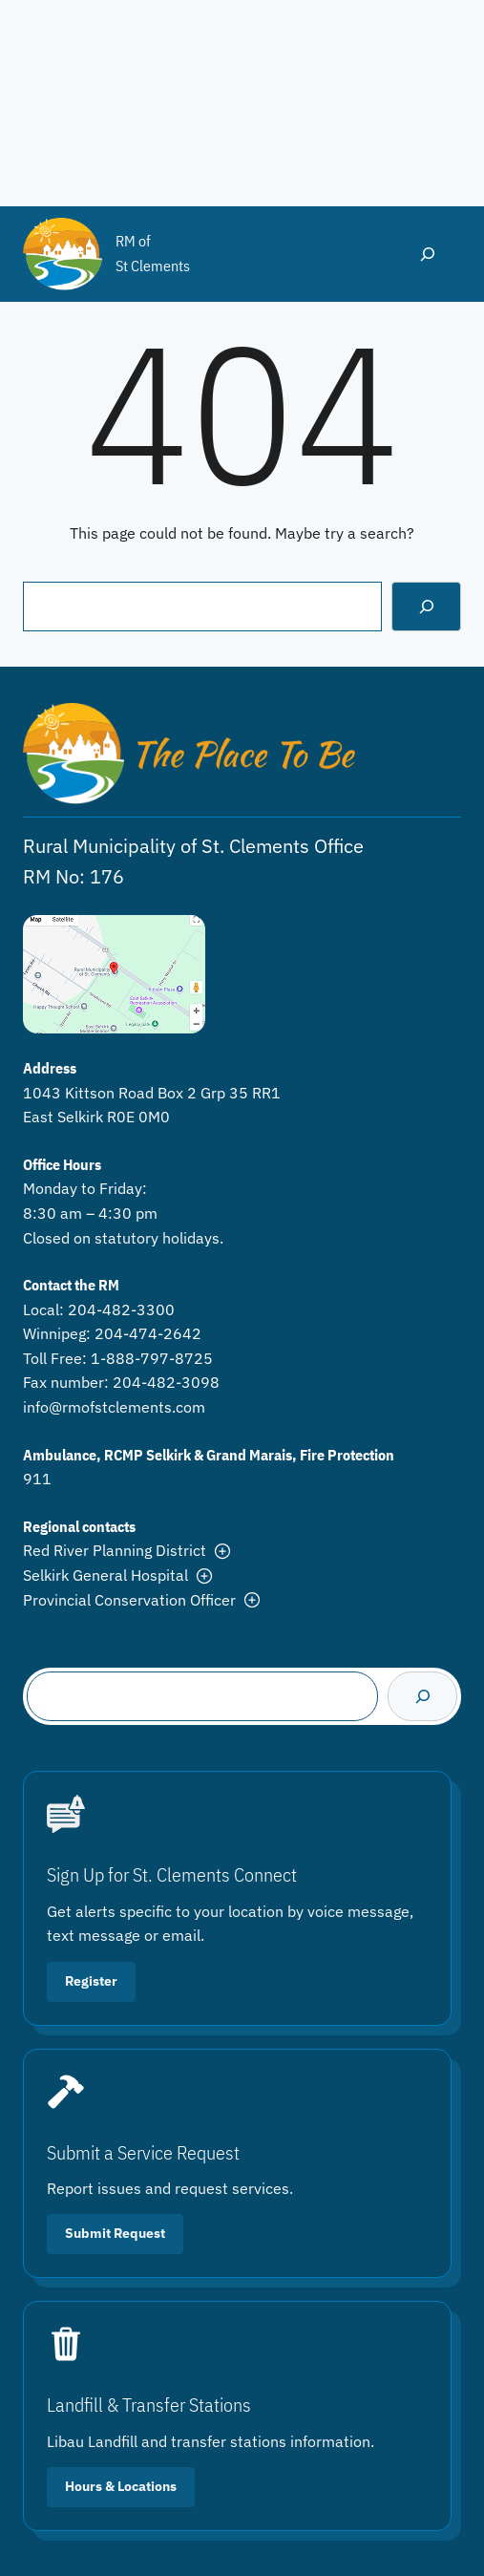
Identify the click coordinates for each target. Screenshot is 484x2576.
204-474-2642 (148, 1333)
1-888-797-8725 (152, 1358)
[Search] (426, 606)
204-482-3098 (166, 1382)
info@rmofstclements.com (114, 1406)
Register (91, 1981)
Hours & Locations (121, 2486)
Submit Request (115, 2233)
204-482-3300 (121, 1309)
